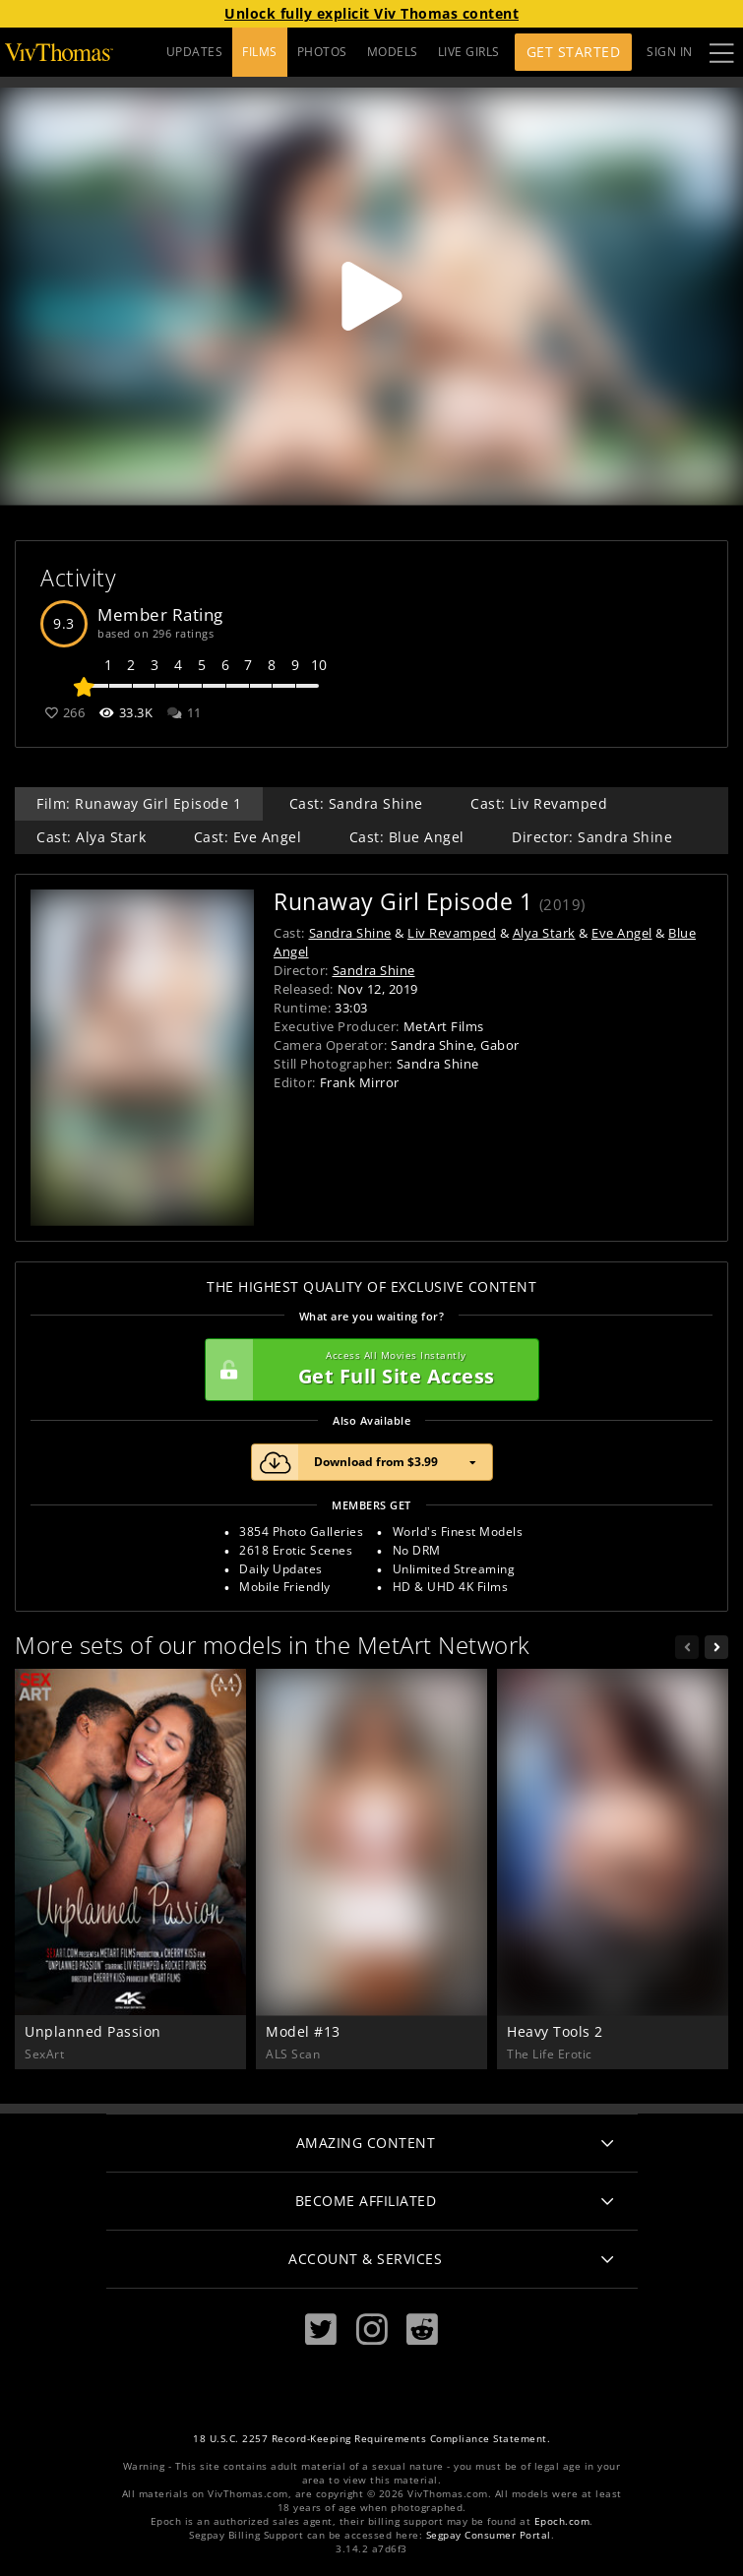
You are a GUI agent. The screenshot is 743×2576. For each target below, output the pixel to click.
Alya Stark (544, 933)
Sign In (670, 51)
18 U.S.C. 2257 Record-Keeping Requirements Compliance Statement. (371, 2438)
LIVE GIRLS (469, 51)
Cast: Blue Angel (406, 837)
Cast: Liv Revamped (538, 803)
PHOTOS (322, 51)
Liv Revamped (451, 933)
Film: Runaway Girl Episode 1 (138, 803)
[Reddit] (422, 2328)
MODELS (392, 51)
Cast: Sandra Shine (356, 803)
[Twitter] (321, 2328)
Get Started (573, 51)
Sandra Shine (350, 933)
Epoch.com (562, 2521)
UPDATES (194, 51)
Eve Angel (621, 933)
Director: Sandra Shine (592, 837)
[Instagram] (372, 2328)
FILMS (260, 51)
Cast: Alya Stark (91, 837)
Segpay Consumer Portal (488, 2535)
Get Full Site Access (367, 1369)
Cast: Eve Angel (248, 837)
